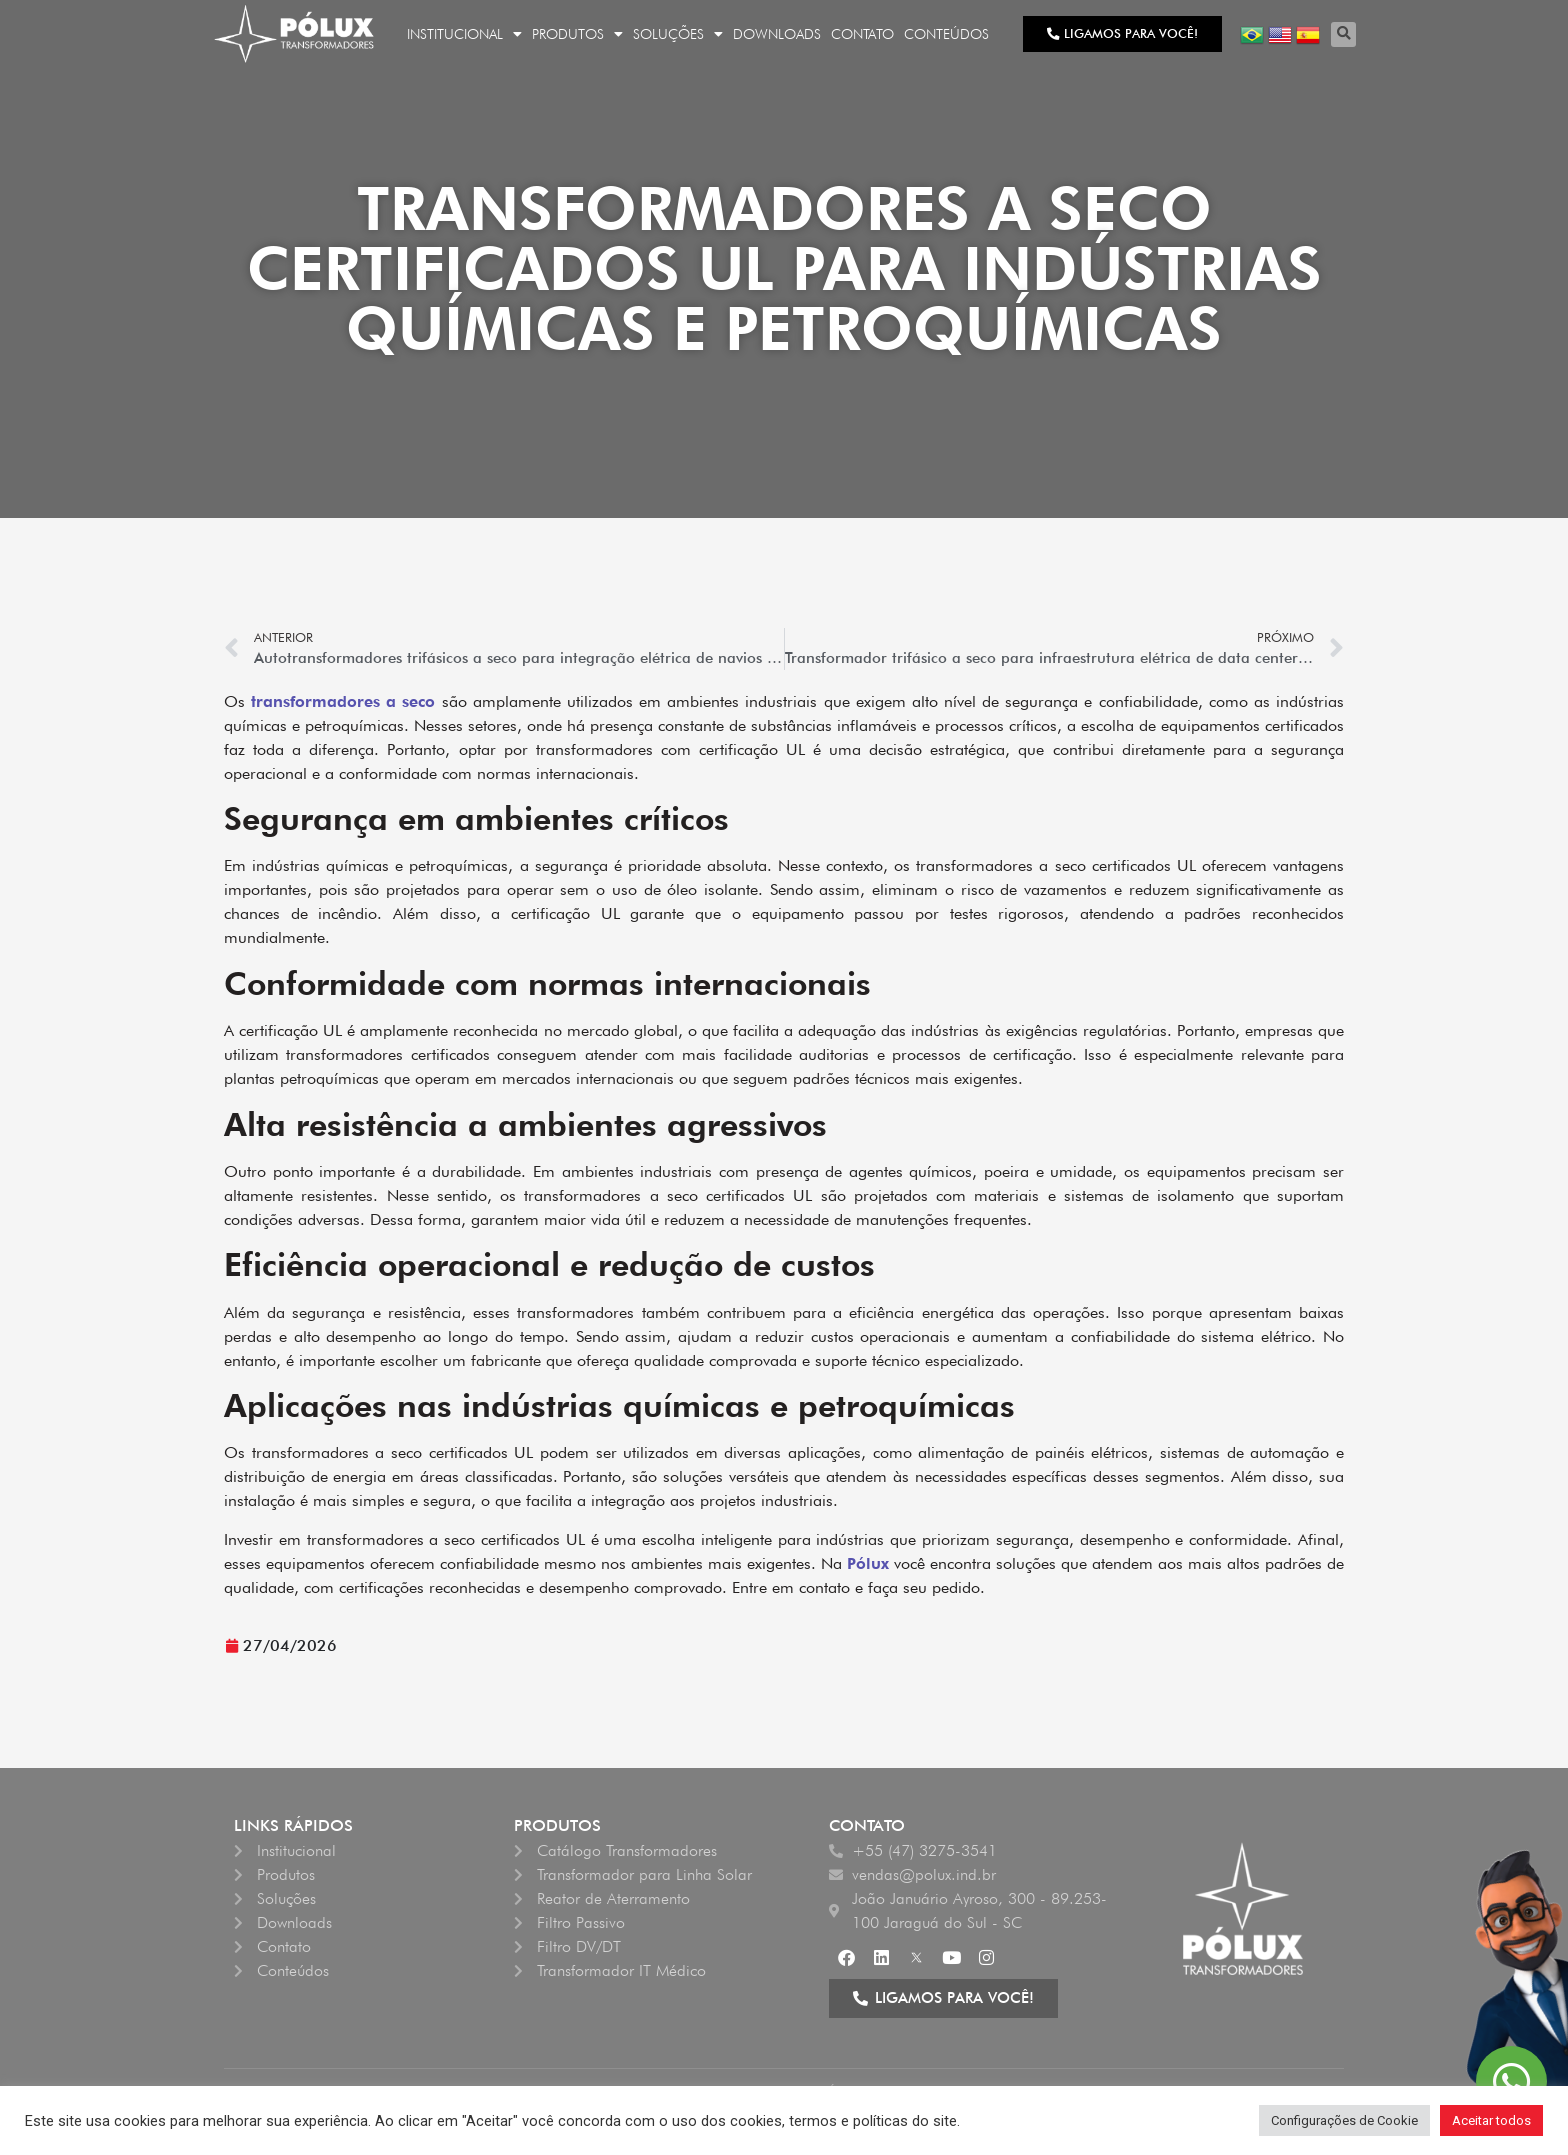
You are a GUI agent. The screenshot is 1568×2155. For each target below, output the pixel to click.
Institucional (464, 34)
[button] (1343, 34)
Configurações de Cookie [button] (1344, 2120)
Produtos (577, 34)
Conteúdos (946, 34)
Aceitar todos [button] (1491, 2120)
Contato (862, 34)
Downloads (777, 34)
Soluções (678, 34)
